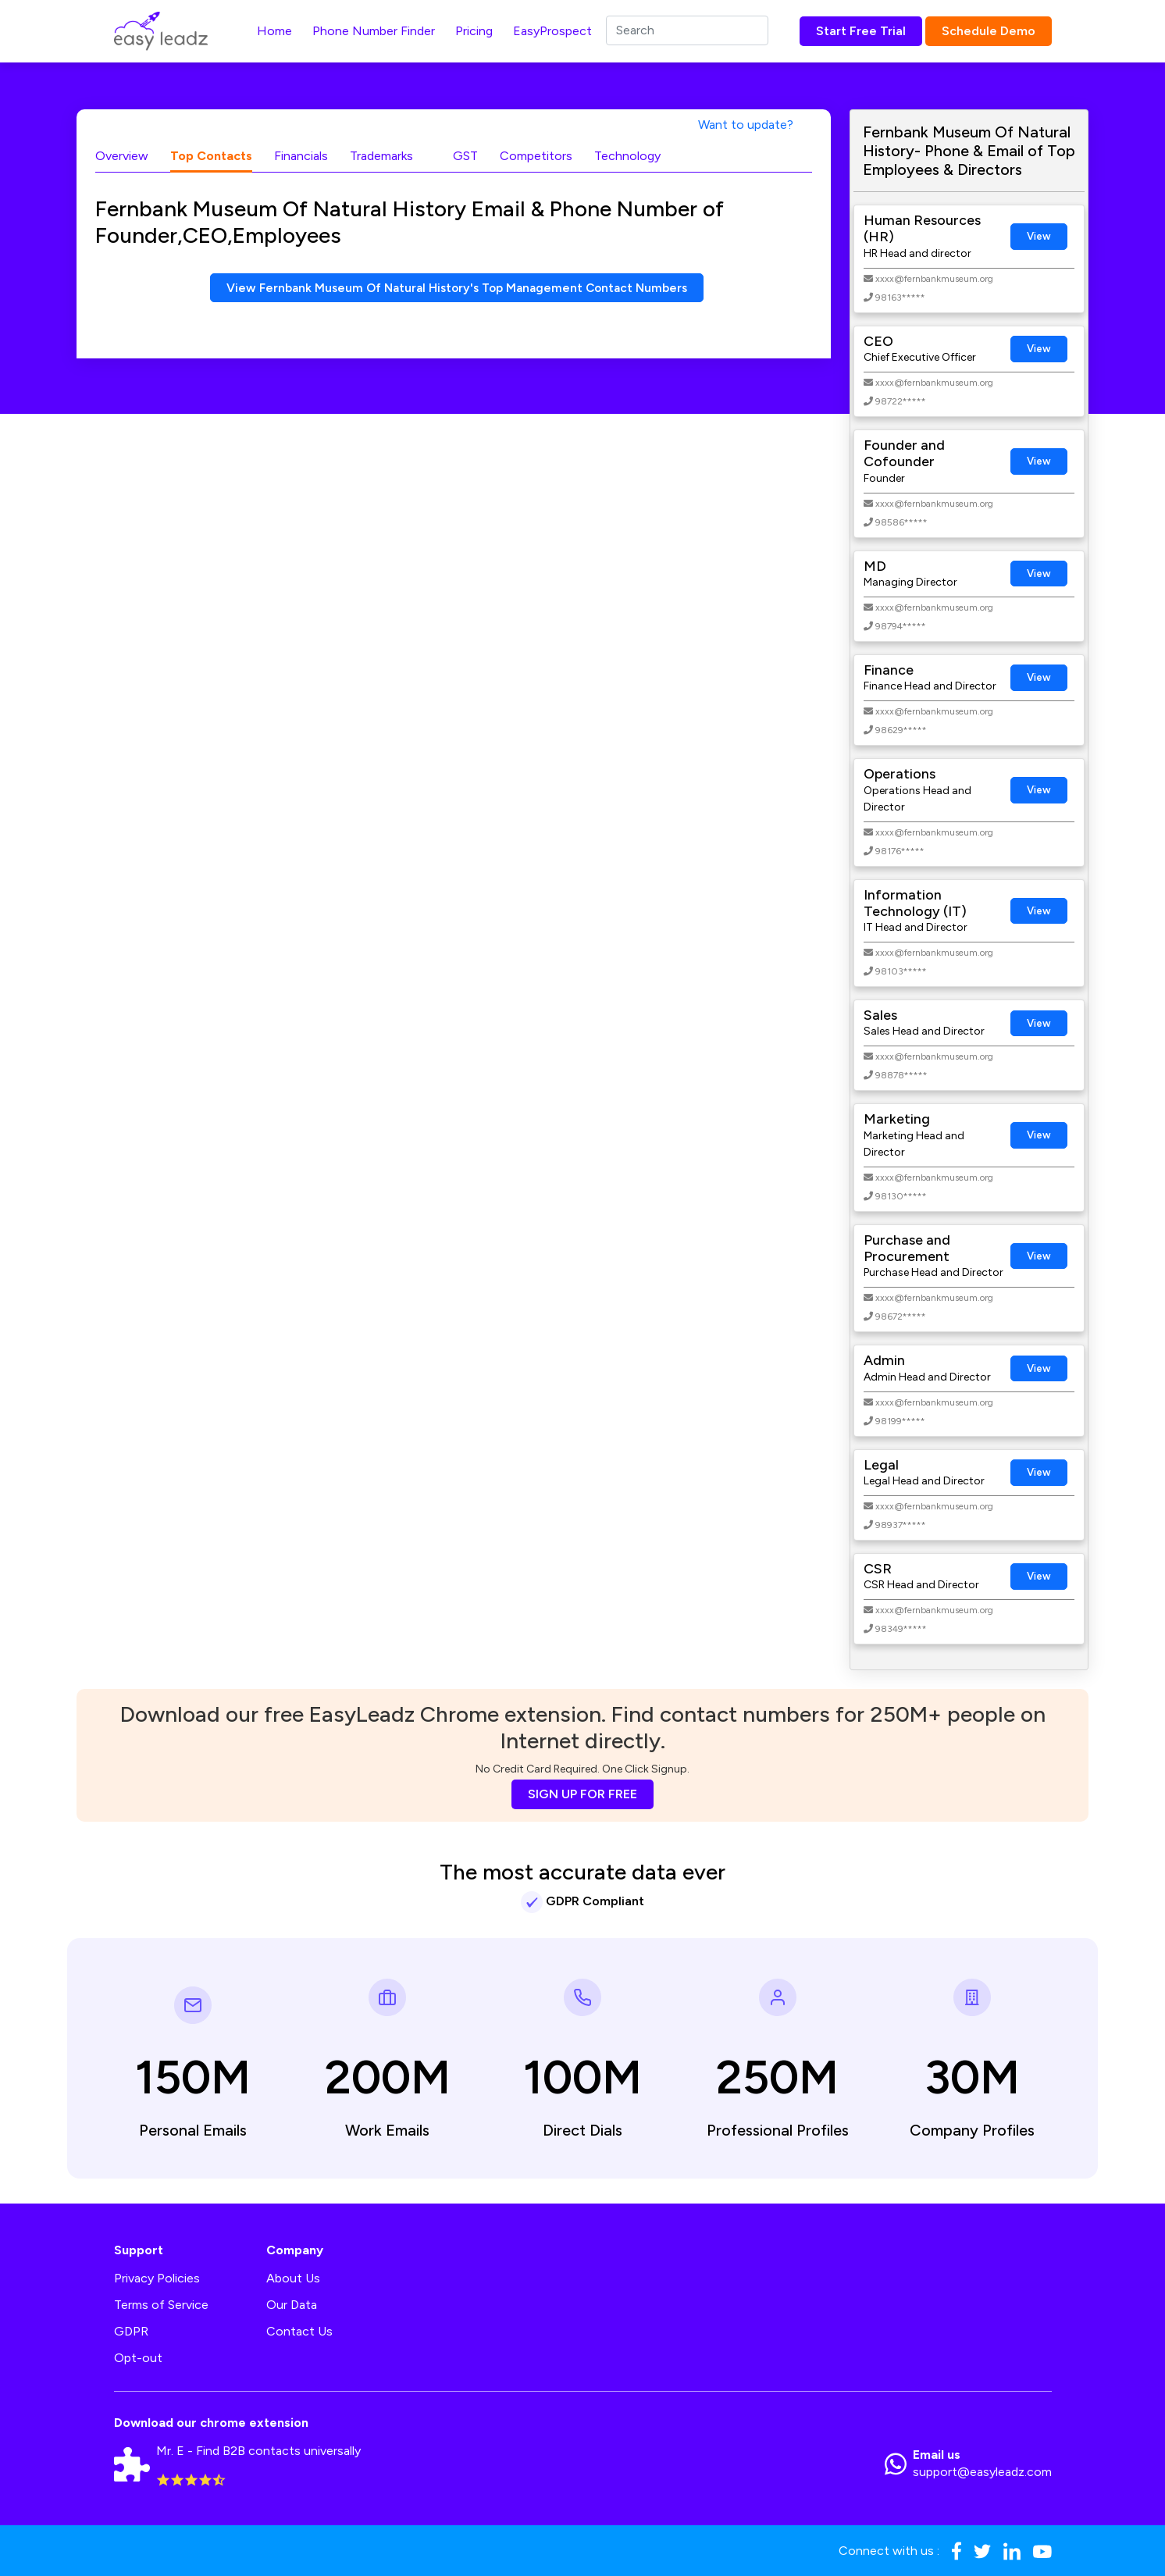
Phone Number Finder (373, 30)
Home (274, 30)
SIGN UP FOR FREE (582, 1794)
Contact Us (299, 2331)
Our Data (291, 2304)
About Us (293, 2278)
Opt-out (138, 2357)
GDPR (131, 2331)
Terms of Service (161, 2304)
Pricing (474, 30)
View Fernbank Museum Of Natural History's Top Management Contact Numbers (457, 287)
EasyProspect (552, 30)
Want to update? (745, 124)
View (1039, 236)
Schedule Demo (988, 30)
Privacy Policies (157, 2278)
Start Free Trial (861, 30)
